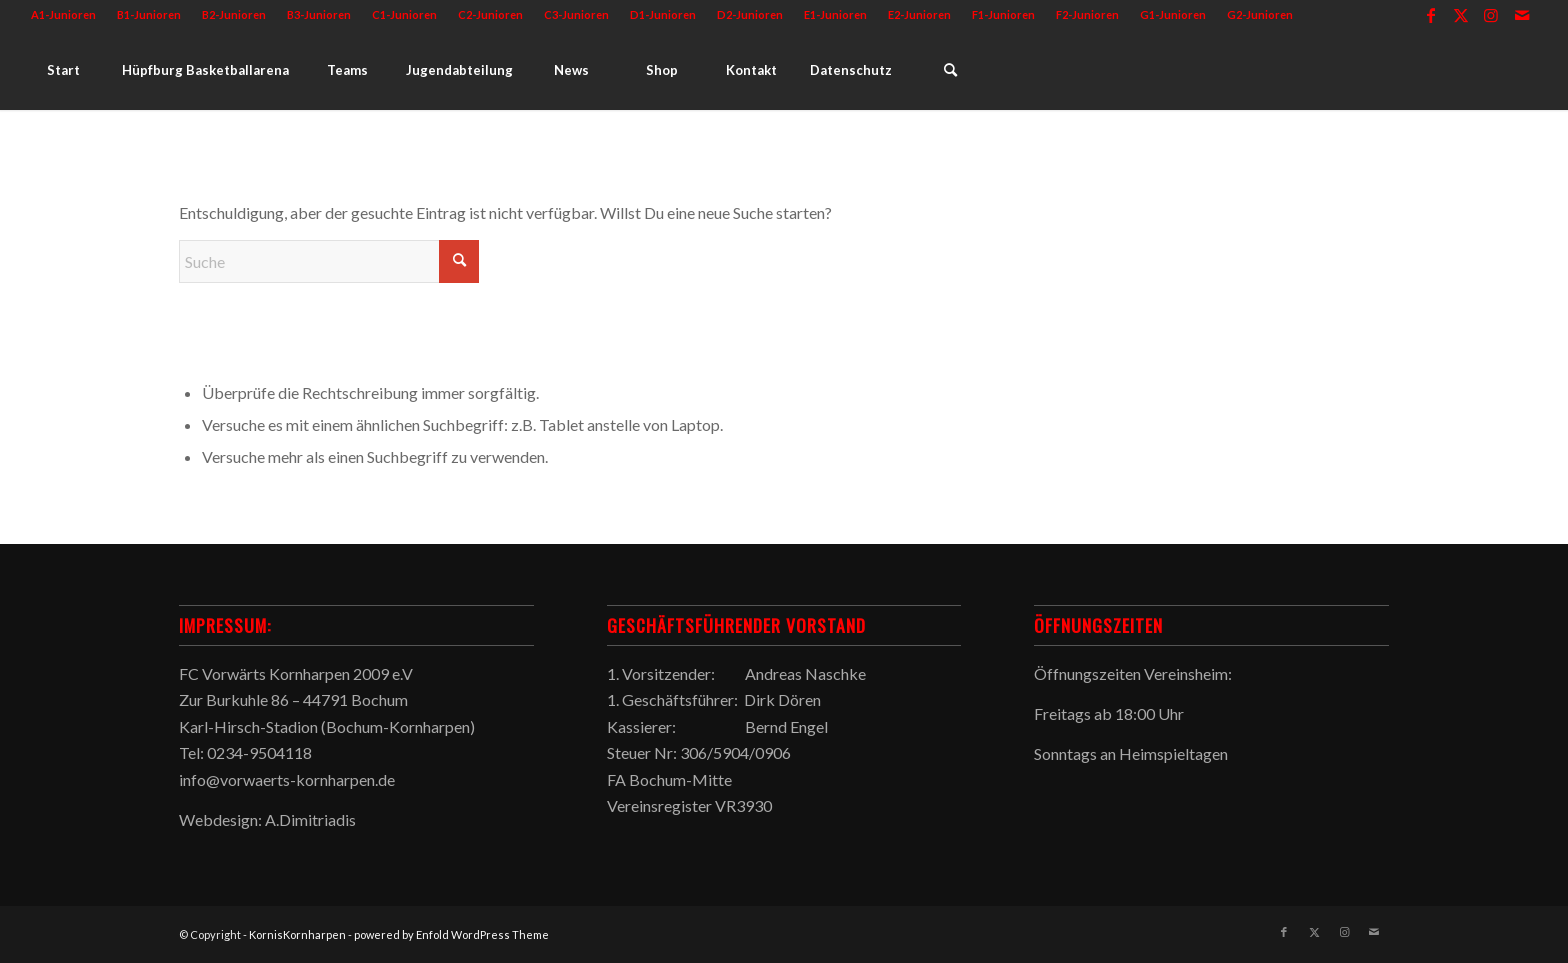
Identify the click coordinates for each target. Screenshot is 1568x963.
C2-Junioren (490, 14)
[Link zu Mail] (1522, 15)
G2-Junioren (1260, 14)
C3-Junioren (576, 14)
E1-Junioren (835, 14)
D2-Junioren (750, 14)
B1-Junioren (149, 14)
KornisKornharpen (297, 934)
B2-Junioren (234, 14)
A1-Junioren (63, 14)
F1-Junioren (1003, 14)
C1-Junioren (404, 14)
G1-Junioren (1173, 14)
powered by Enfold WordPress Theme (451, 934)
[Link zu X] (1461, 15)
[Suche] (950, 70)
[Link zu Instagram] (1491, 15)
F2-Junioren (1087, 14)
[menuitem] (69, 15)
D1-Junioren (663, 14)
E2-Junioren (919, 14)
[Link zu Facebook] (1431, 15)
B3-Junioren (319, 14)
